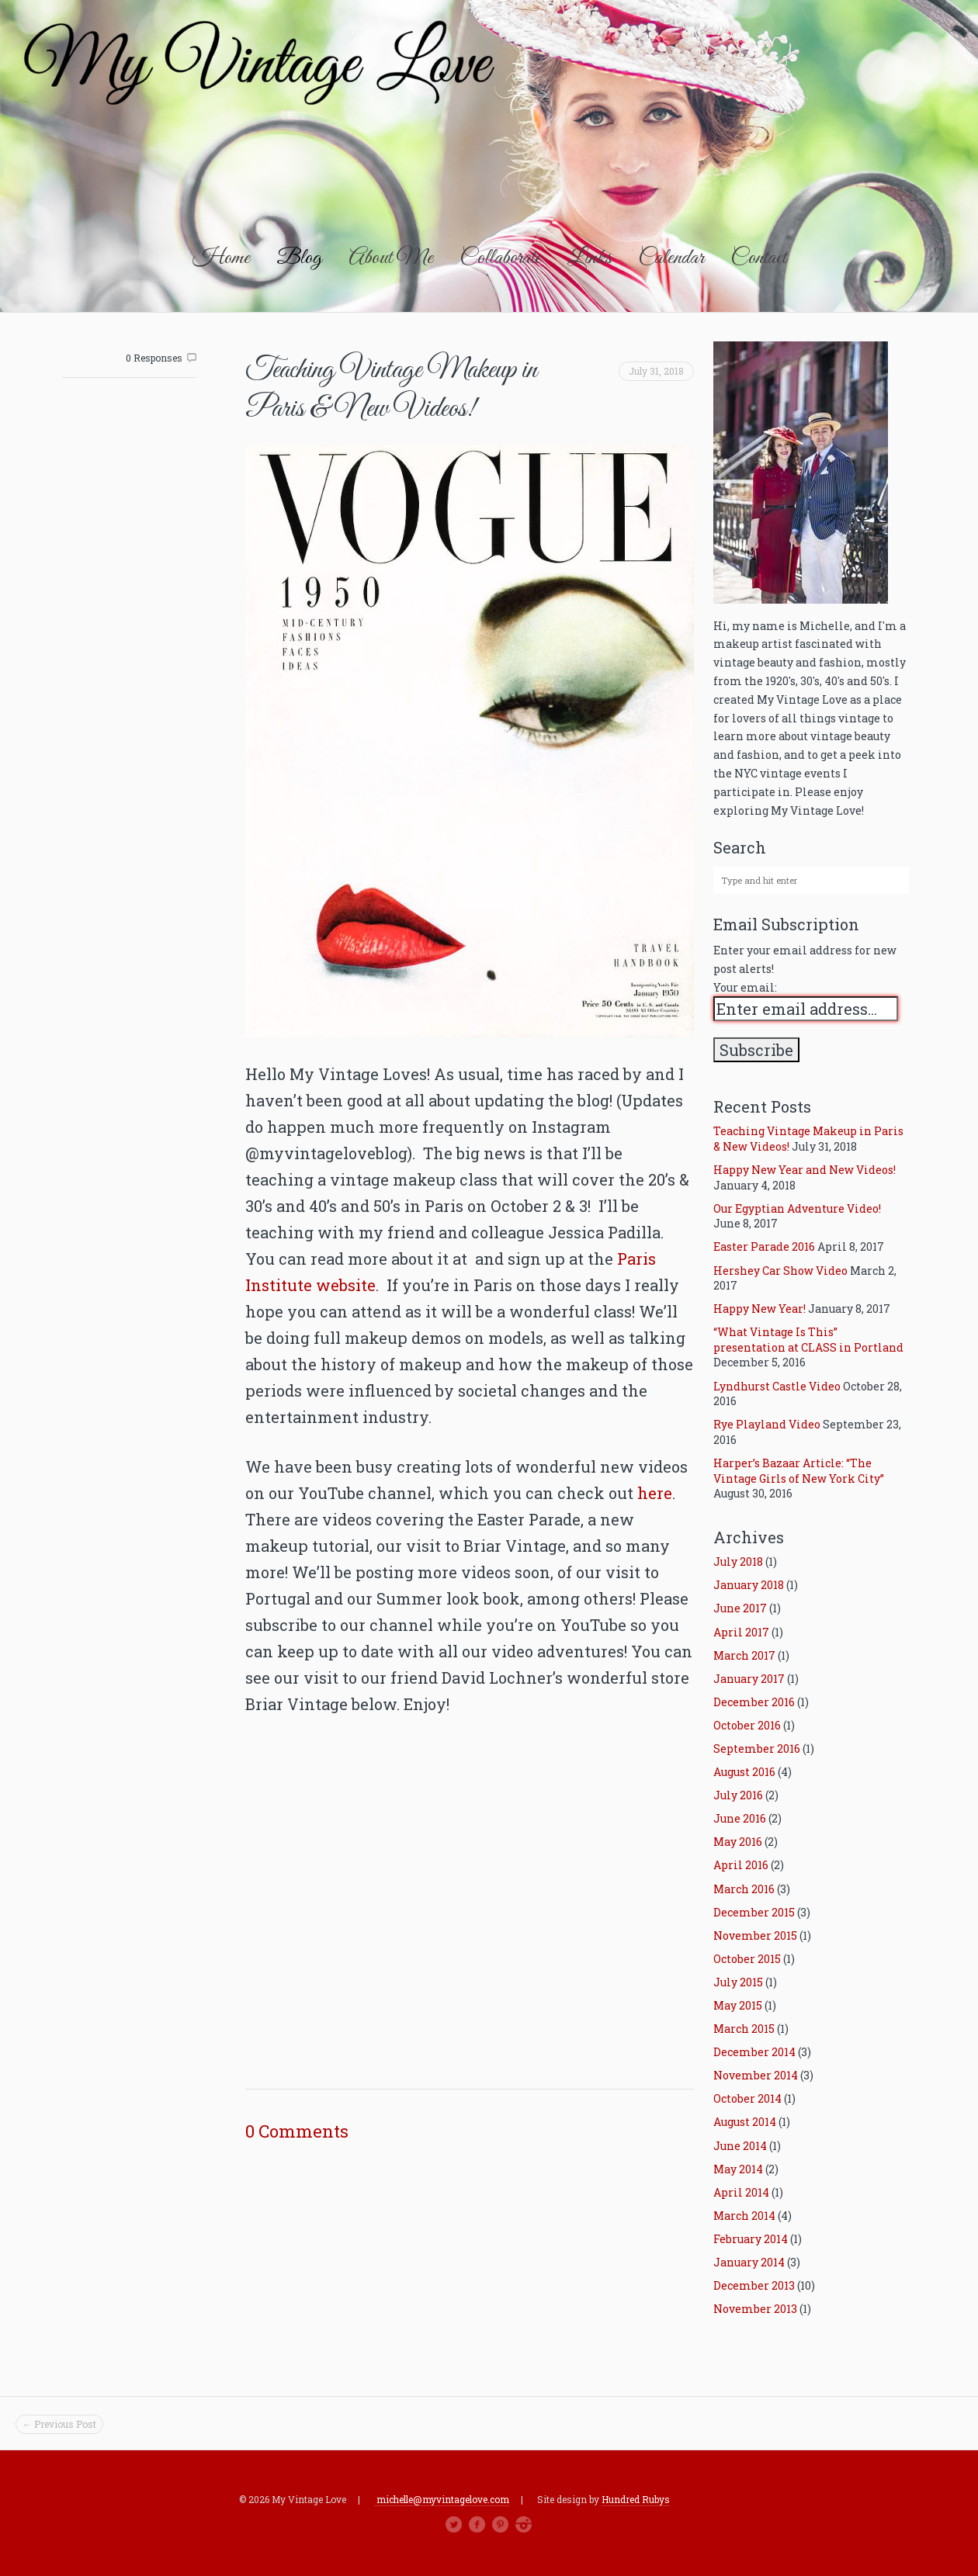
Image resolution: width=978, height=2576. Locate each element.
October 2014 (747, 2098)
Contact (758, 258)
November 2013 (755, 2308)
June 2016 (739, 1818)
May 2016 (737, 1841)
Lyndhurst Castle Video (777, 1386)
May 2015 (737, 2005)
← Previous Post (59, 2424)
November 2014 (755, 2075)
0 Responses (154, 357)
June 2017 (740, 1608)
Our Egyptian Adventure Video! (797, 1208)
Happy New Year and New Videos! (804, 1169)
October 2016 (747, 1725)
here (654, 1493)
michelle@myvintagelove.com (441, 2499)
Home (221, 258)
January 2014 (749, 2262)
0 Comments (297, 2131)
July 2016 (738, 1795)
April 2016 (740, 1865)
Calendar (671, 258)
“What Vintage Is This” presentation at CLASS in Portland (808, 1339)
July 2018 (738, 1561)
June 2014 (740, 2145)
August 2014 (744, 2121)
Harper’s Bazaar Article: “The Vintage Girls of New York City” (798, 1471)
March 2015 (744, 2028)
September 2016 (756, 1748)
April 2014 (741, 2192)
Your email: (745, 987)
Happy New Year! (759, 1308)
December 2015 (754, 1912)
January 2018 (748, 1584)
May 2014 (738, 2169)
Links (589, 258)
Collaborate (500, 258)
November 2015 (755, 1935)
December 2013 (754, 2285)
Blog (299, 258)
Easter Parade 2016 (764, 1246)
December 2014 (754, 2052)
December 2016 (754, 1702)
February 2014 (750, 2238)
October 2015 (747, 1958)
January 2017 (749, 1678)
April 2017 (741, 1632)
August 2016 (744, 1771)
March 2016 (744, 1889)
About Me (391, 258)
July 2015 (738, 1982)
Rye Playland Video (766, 1424)
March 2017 (744, 1655)
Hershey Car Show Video (780, 1270)
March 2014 (744, 2215)
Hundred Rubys (636, 2499)
